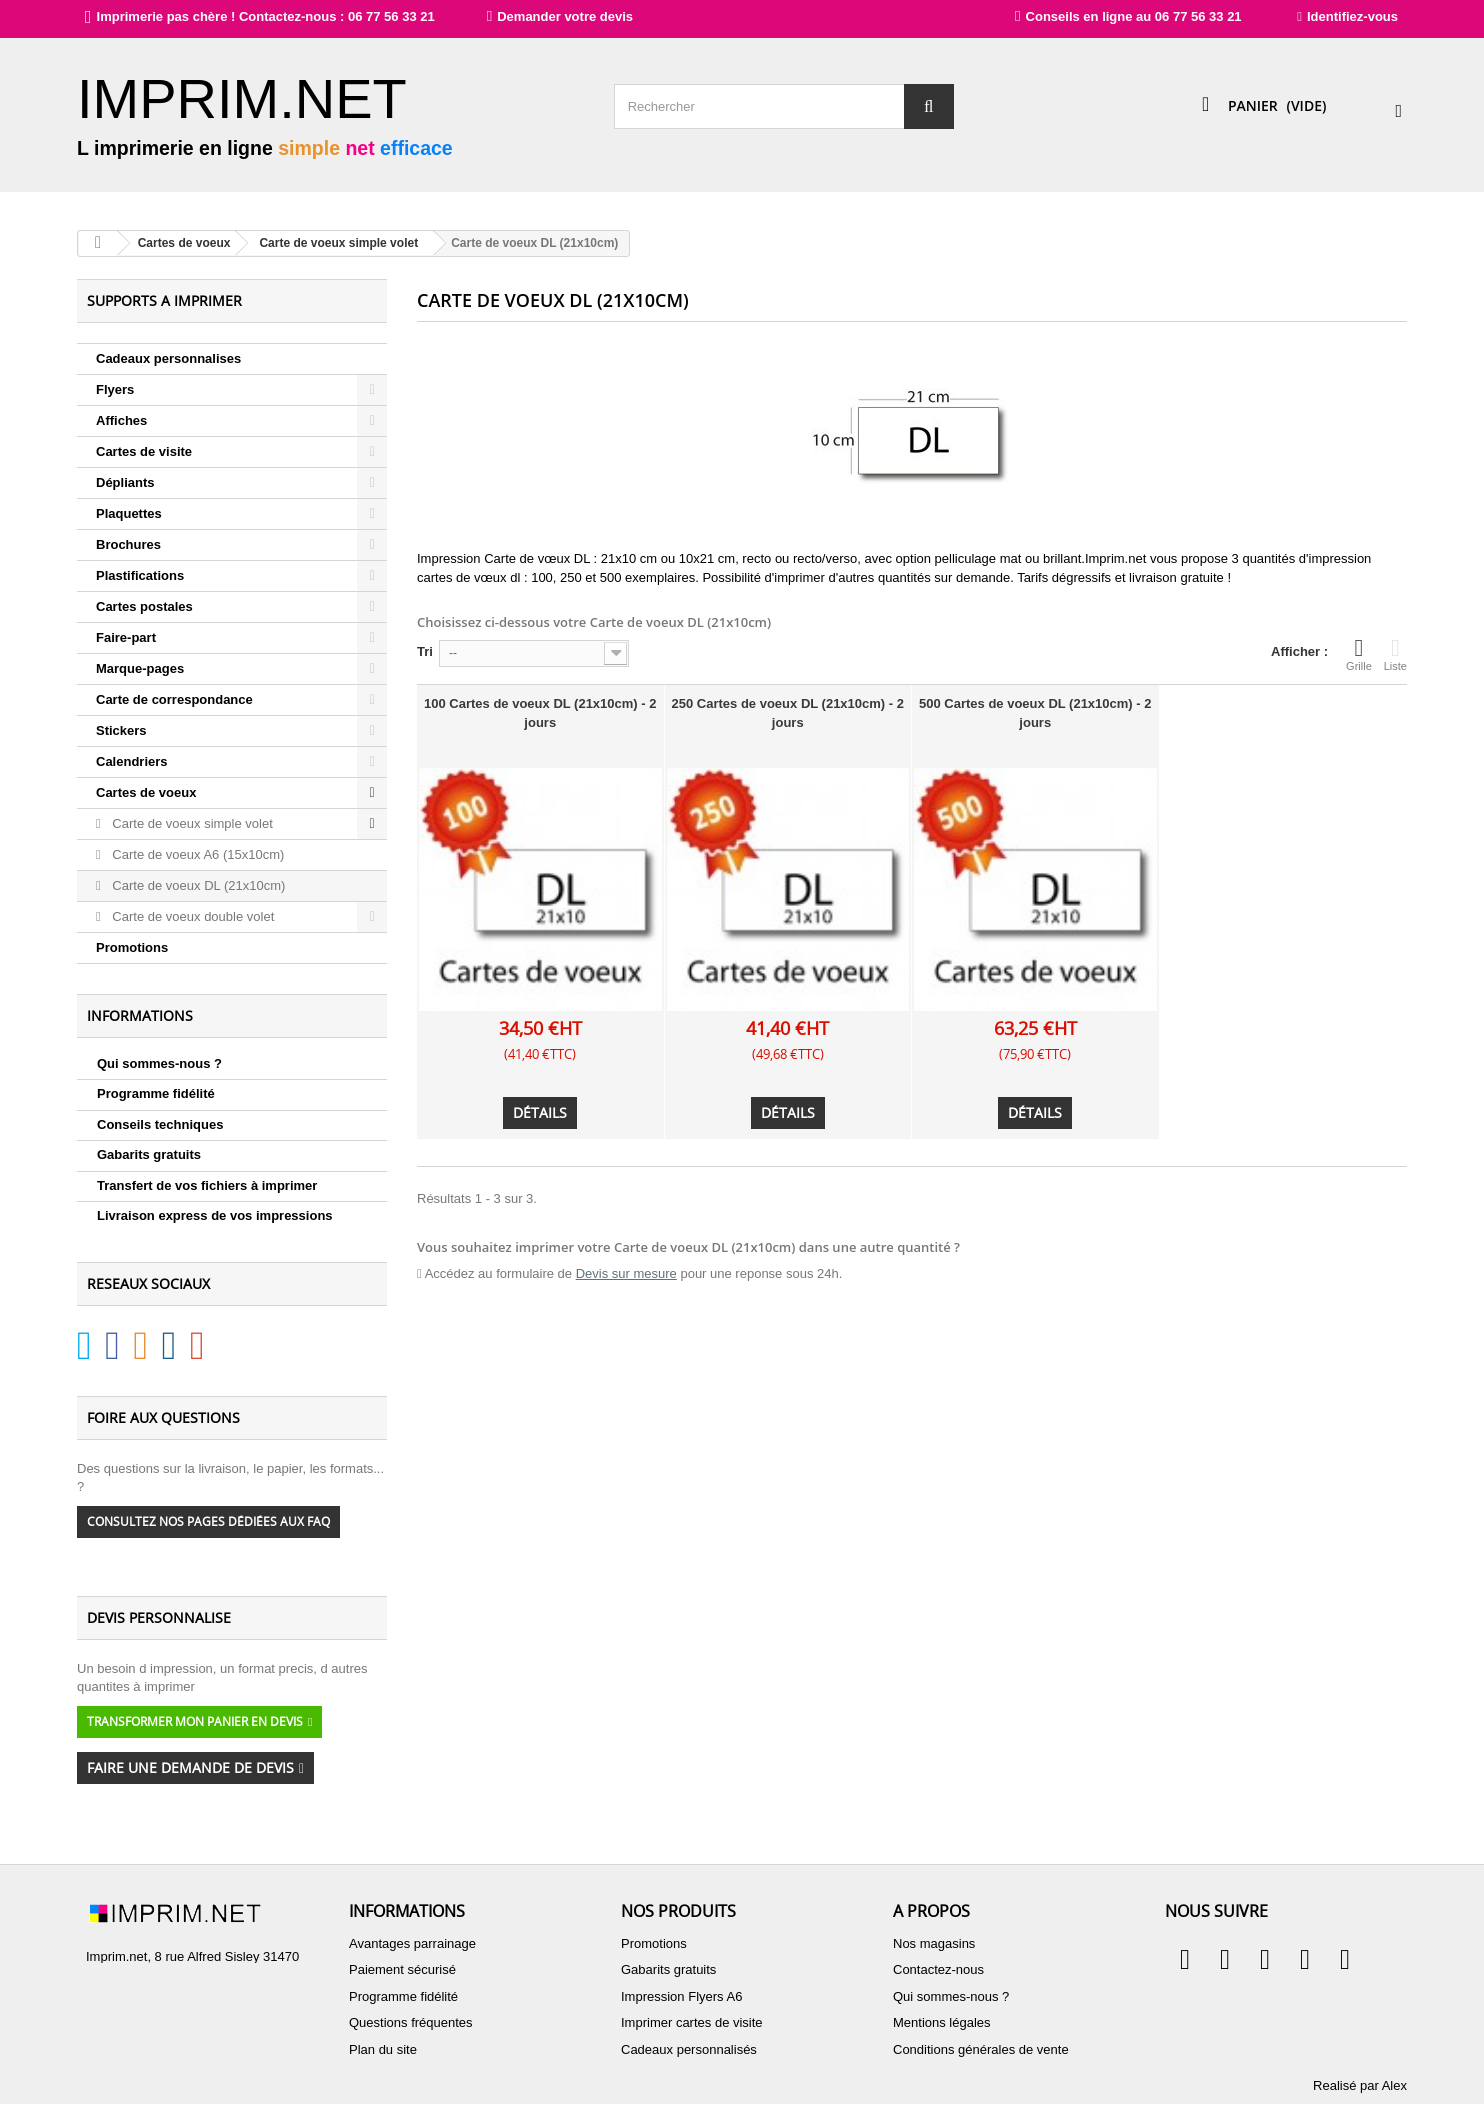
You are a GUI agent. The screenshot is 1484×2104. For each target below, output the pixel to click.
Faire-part (126, 637)
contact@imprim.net (192, 2027)
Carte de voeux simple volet (191, 823)
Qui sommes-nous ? (159, 1063)
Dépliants (125, 482)
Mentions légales (942, 2022)
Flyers (115, 389)
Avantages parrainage (412, 1943)
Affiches (121, 420)
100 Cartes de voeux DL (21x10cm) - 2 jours (540, 713)
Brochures (128, 544)
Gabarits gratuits (149, 1154)
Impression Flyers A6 (681, 1996)
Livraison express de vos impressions (215, 1215)
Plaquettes (129, 513)
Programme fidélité (156, 1093)
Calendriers (132, 761)
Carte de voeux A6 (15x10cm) (197, 854)
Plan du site (383, 2049)
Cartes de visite (144, 451)
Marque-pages (140, 668)
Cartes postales (144, 606)
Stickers (121, 730)
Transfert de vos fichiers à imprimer (207, 1185)
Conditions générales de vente (981, 2049)
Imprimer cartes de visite (692, 2022)
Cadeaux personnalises (168, 358)
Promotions (132, 947)
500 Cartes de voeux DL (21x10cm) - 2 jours (1035, 713)
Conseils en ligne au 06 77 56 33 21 (1128, 16)
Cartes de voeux (146, 792)
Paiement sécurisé (402, 1969)
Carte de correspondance (174, 699)
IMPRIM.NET (242, 98)
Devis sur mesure (626, 1273)
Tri (425, 651)
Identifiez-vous (1347, 16)
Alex (1394, 2085)
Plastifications (140, 575)
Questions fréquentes (411, 2022)
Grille (1359, 654)
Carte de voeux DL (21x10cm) (197, 885)
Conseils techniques (160, 1124)
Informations (140, 1015)
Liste (1395, 654)
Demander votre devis (542, 16)
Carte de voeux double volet (192, 916)
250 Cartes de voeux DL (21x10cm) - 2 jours (788, 713)
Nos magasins (934, 1943)
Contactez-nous (938, 1969)
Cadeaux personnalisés (689, 2049)
